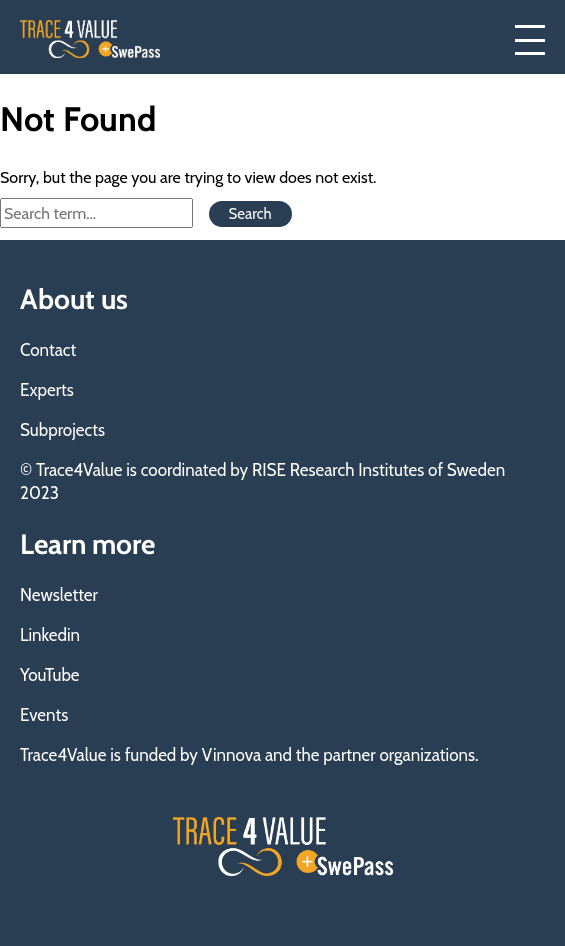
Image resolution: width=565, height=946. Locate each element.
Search (250, 214)
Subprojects (62, 430)
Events (44, 715)
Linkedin (50, 635)
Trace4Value (90, 39)
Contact (48, 350)
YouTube (50, 675)
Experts (47, 390)
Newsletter (59, 595)
